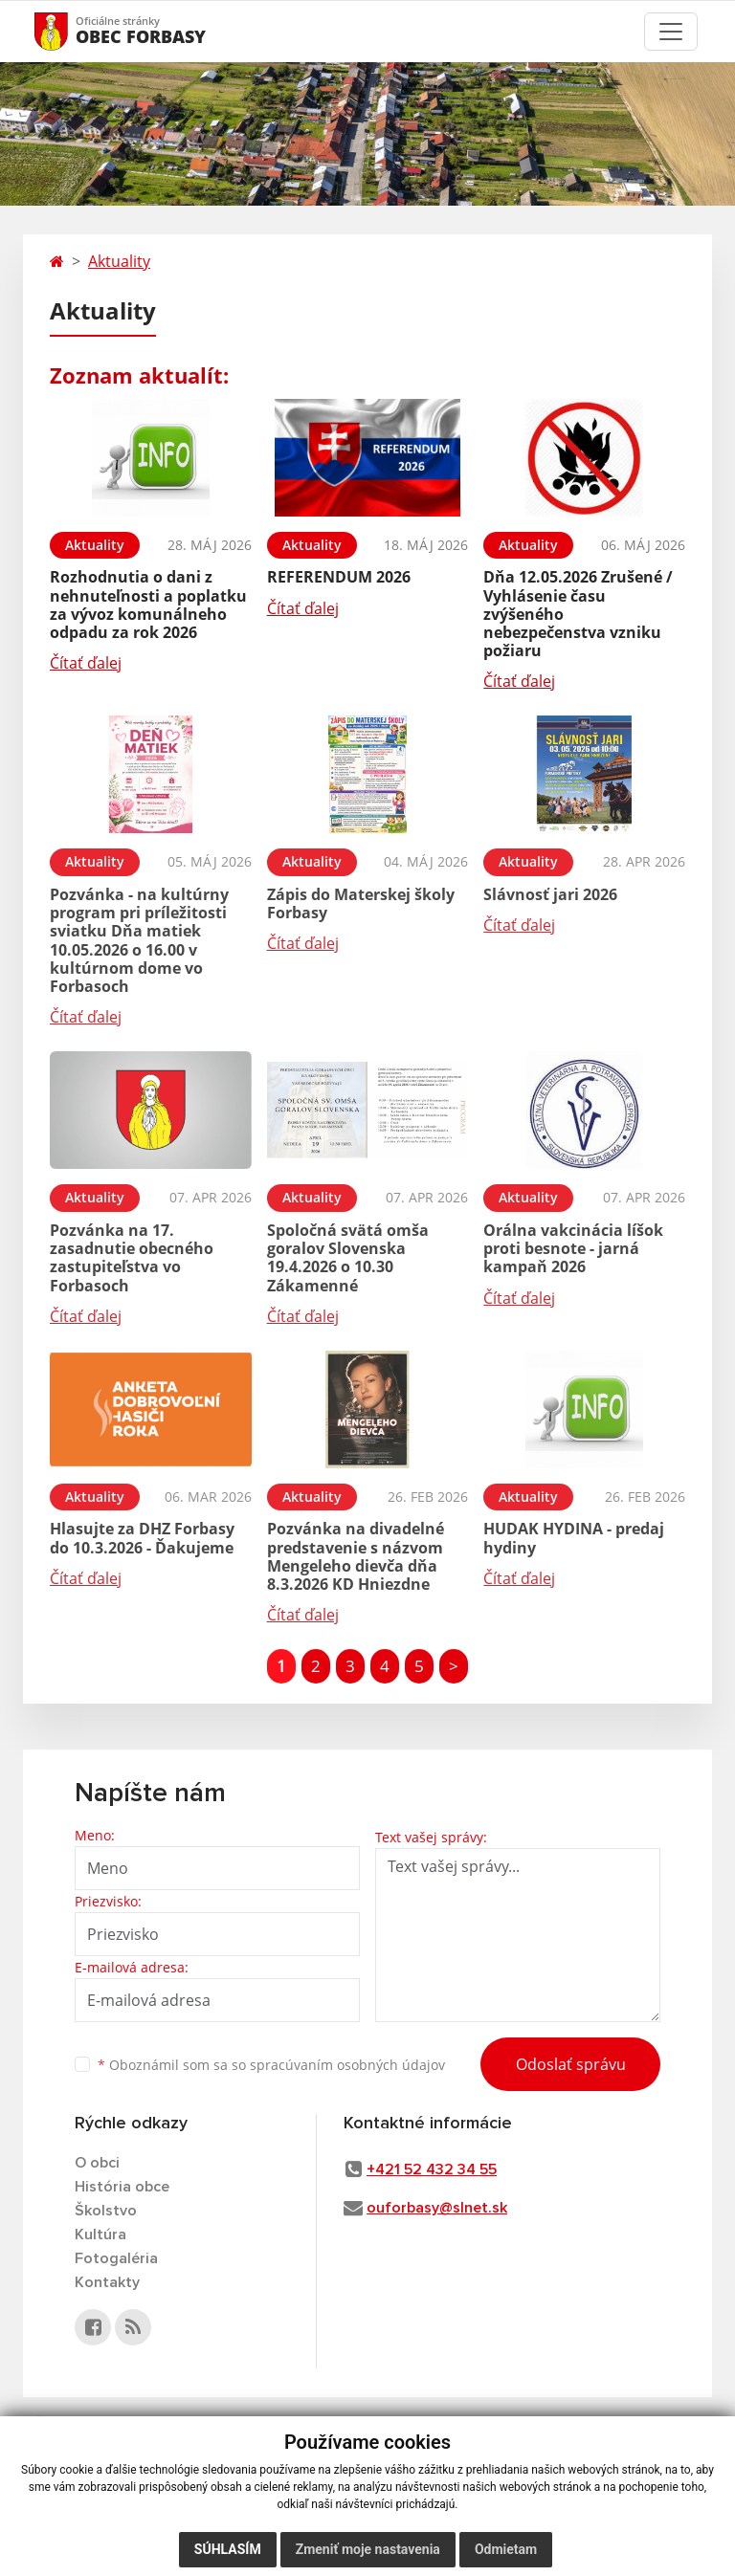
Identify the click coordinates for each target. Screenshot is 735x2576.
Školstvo (106, 2210)
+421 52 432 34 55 (432, 2169)
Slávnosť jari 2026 (550, 894)
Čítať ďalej (86, 662)
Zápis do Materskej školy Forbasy (361, 903)
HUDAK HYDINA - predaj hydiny (573, 1537)
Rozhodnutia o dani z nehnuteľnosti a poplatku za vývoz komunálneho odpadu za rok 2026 (148, 604)
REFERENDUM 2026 (339, 576)
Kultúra (100, 2234)
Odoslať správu (571, 2064)
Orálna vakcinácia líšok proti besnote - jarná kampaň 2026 (573, 1248)
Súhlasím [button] (227, 2549)
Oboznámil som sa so (271, 2065)
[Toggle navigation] (671, 31)
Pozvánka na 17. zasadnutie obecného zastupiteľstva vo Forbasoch (131, 1258)
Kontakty (107, 2282)
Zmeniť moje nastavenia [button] (368, 2549)
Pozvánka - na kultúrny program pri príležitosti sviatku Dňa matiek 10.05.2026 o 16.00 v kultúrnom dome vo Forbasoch (139, 940)
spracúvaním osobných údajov (347, 2065)
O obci (97, 2162)
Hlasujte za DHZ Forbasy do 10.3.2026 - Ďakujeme (142, 1537)
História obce (122, 2186)
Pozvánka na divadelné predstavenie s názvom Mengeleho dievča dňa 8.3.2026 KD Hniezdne (355, 1556)
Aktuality (119, 261)
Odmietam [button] (506, 2549)
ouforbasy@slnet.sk (437, 2207)
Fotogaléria (116, 2258)
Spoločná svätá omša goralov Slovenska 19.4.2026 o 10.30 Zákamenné (348, 1258)
